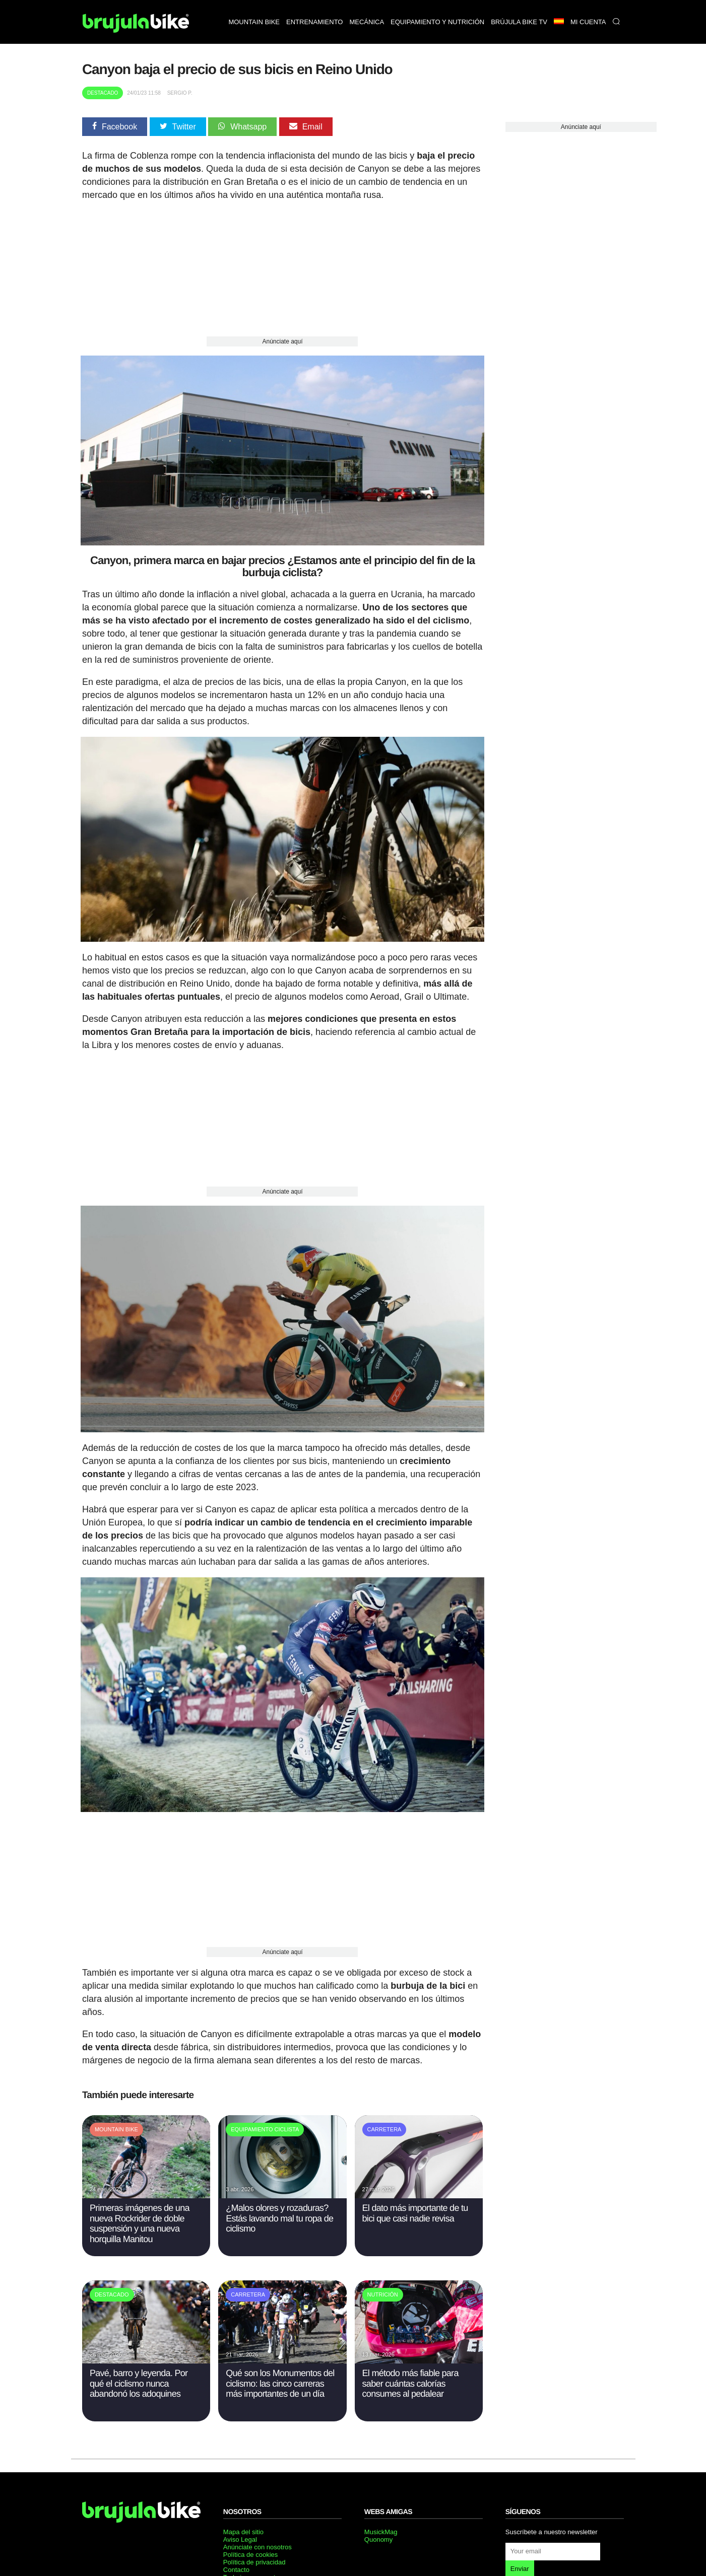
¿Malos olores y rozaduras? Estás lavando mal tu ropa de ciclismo (279, 2212)
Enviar (519, 2563)
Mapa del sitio (243, 2526)
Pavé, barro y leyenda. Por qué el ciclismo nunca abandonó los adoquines (138, 2377)
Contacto (236, 2563)
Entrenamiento (314, 22)
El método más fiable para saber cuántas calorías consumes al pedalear (410, 2377)
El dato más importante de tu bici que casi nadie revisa (415, 2207)
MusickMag (381, 2526)
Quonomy (378, 2534)
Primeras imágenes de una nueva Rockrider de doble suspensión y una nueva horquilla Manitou (139, 2218)
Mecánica (366, 22)
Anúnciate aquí (282, 341)
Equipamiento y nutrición (437, 22)
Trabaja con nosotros (254, 2571)
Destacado (102, 93)
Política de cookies (250, 2549)
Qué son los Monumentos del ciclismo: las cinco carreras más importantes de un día (280, 2377)
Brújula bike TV (519, 22)
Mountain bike (254, 22)
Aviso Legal (240, 2534)
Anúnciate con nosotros (257, 2541)
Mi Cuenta (588, 22)
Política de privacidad (254, 2556)
